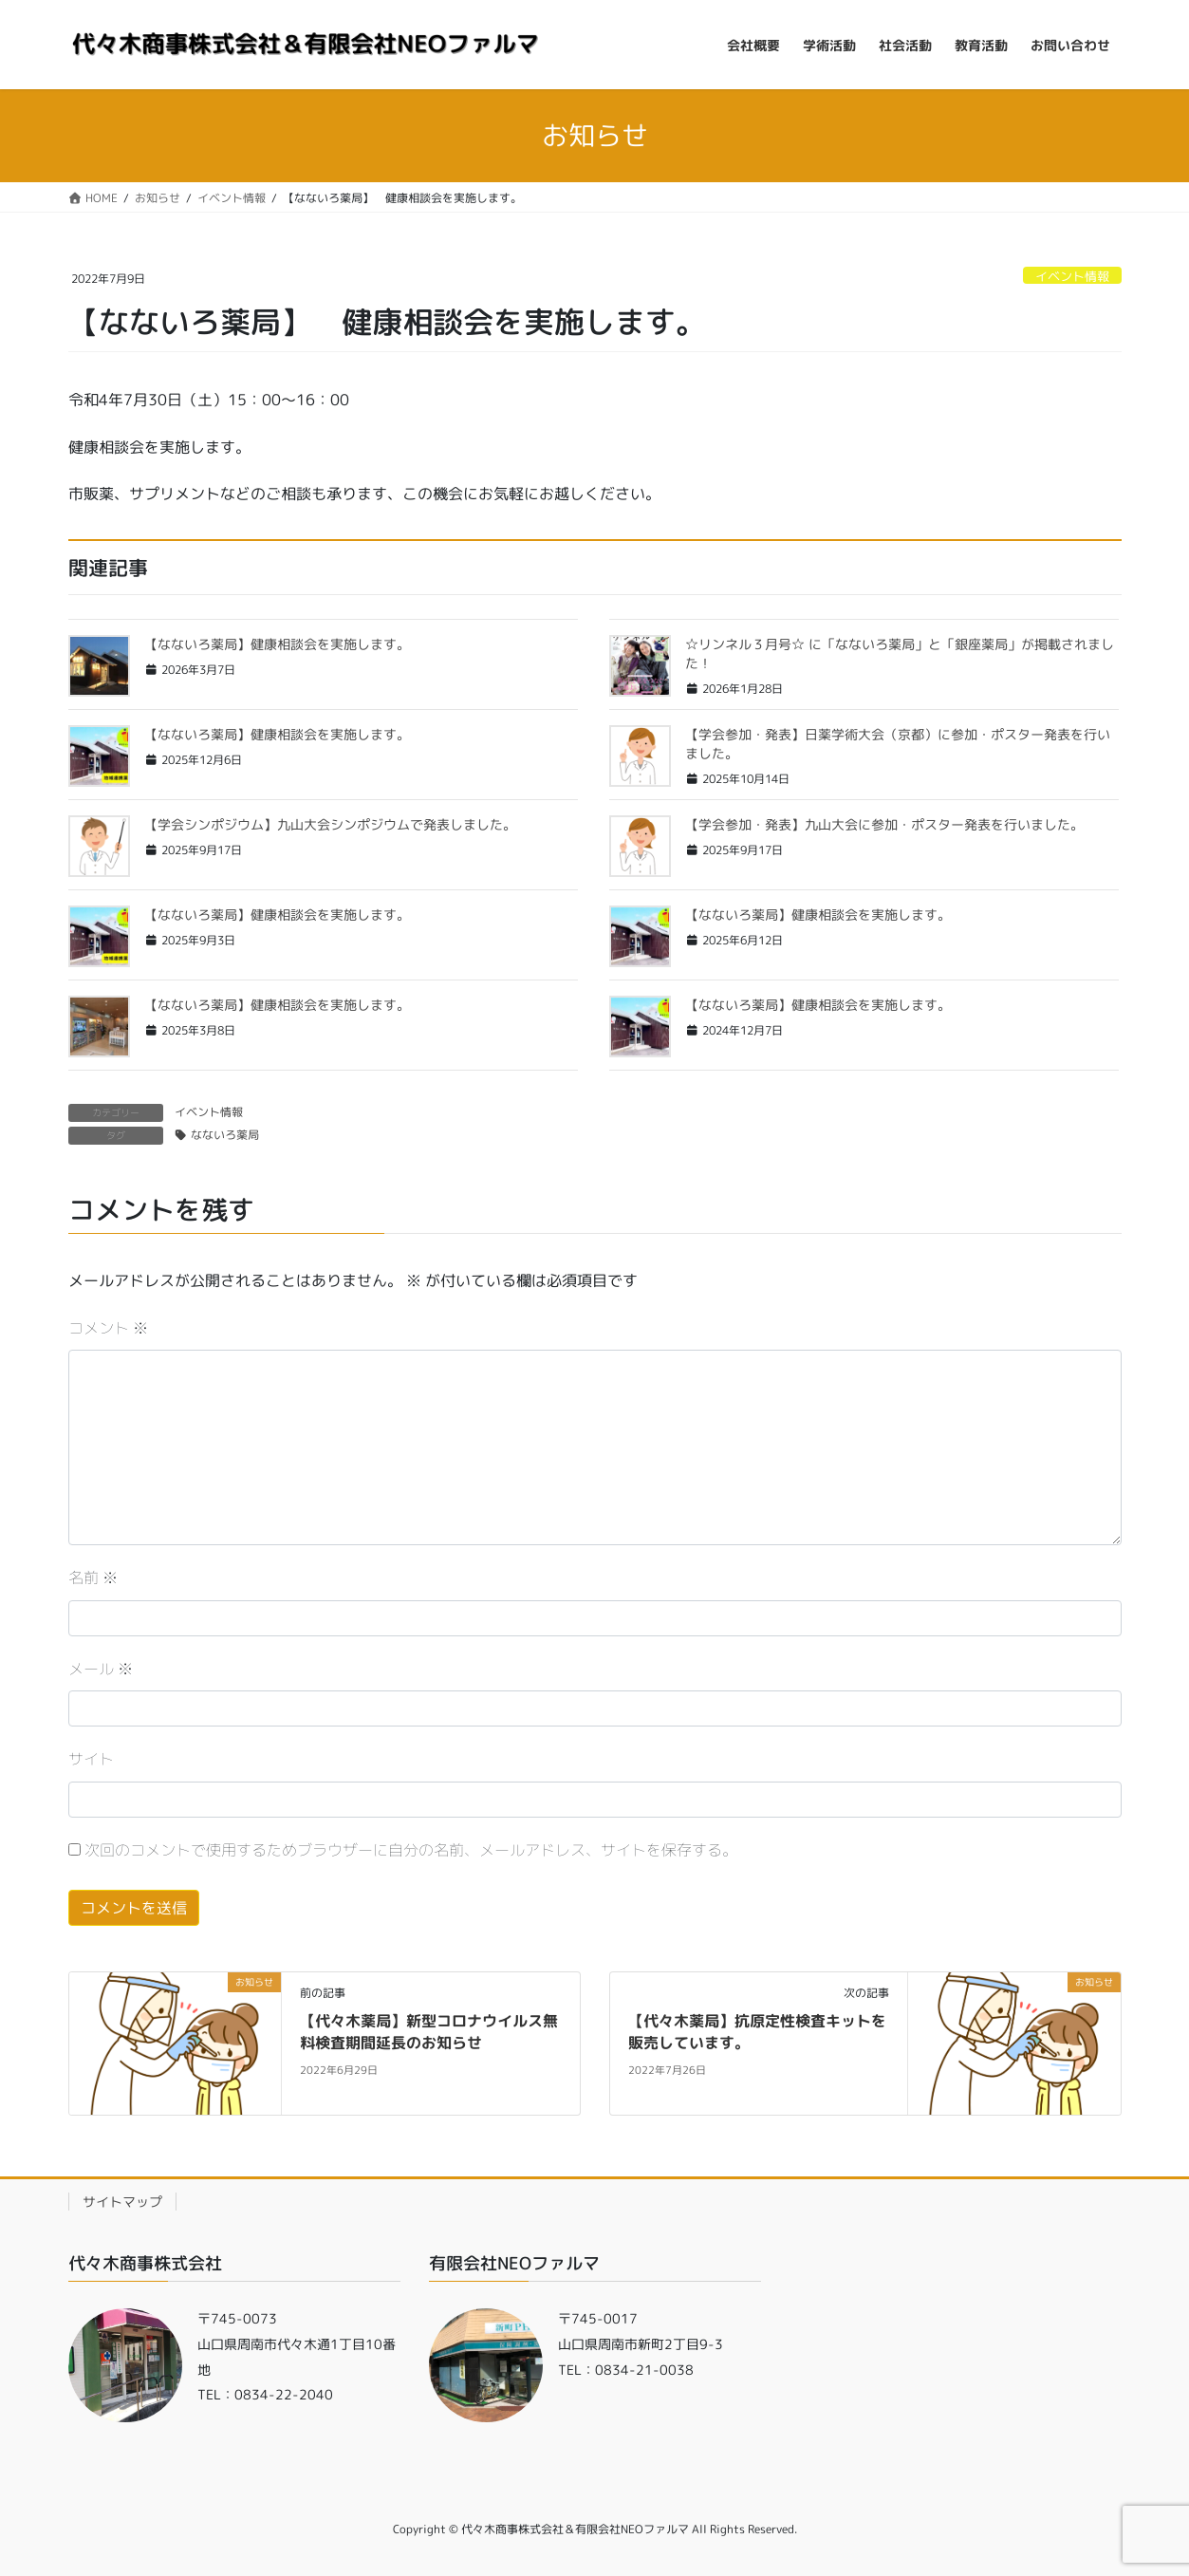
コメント (108, 1327)
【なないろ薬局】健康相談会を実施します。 (277, 644)
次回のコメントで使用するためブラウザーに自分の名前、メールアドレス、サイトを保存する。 (410, 1849)
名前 (93, 1577)
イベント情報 (1072, 276)
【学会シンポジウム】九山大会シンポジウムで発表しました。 (330, 824)
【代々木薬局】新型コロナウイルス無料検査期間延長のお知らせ (429, 2031)
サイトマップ (122, 2202)
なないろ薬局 (225, 1135)
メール (100, 1668)
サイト (91, 1758)
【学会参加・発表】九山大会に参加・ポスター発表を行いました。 (884, 824)
